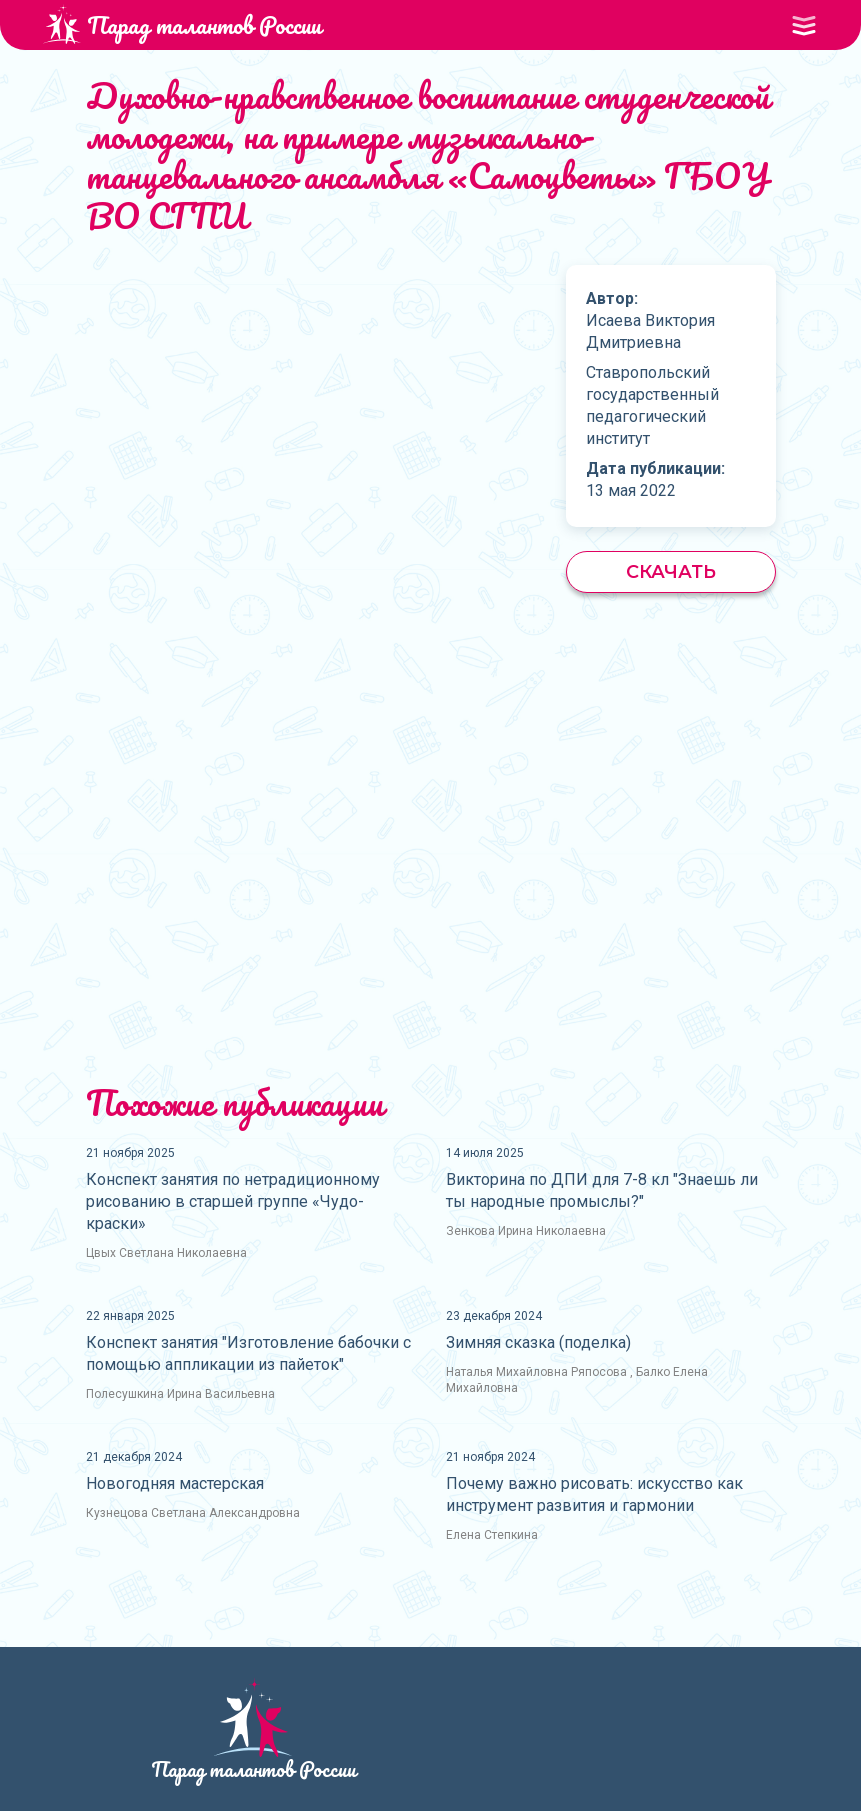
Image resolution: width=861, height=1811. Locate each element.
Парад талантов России (182, 24)
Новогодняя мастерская (175, 1483)
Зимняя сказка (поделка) (538, 1342)
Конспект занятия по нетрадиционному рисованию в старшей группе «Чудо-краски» (233, 1201)
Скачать (671, 572)
